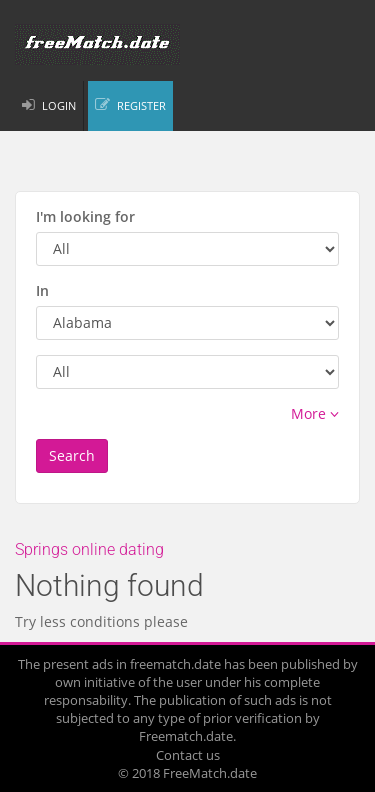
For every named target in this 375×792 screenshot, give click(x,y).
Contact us (188, 755)
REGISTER (141, 105)
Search (72, 455)
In (42, 290)
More (315, 413)
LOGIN (59, 105)
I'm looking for (85, 216)
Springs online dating (89, 549)
